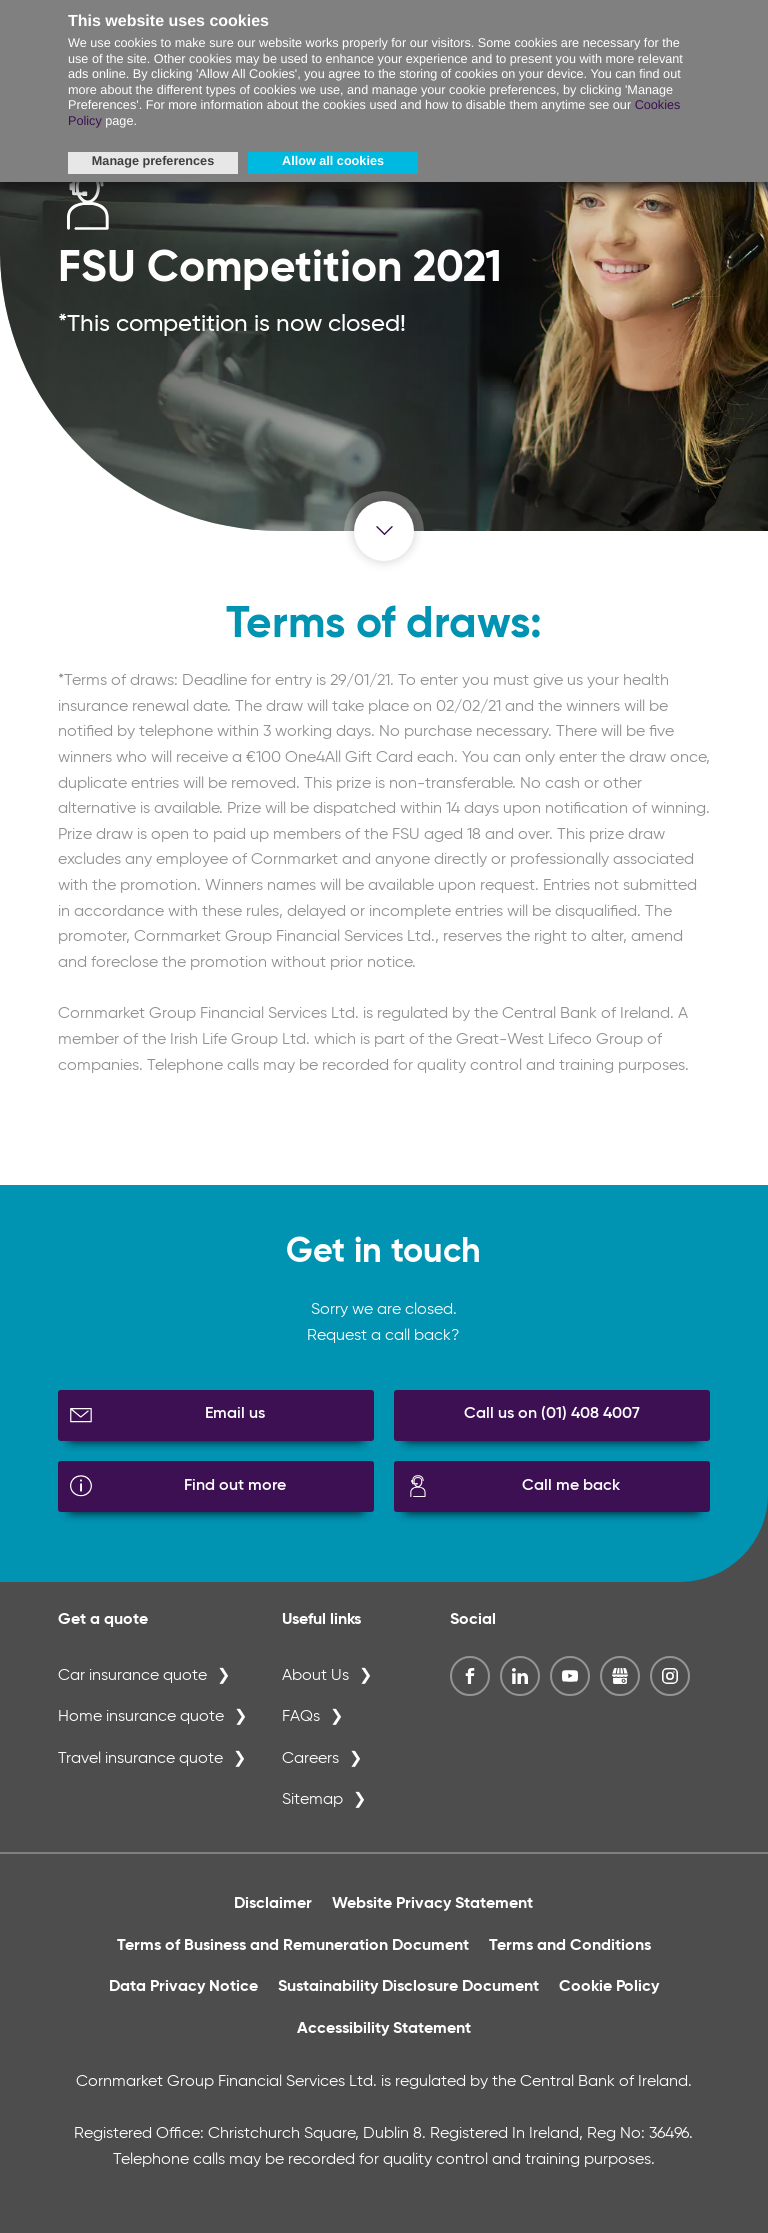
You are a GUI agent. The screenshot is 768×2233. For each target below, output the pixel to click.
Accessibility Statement (384, 2029)
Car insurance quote (132, 1676)
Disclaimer (273, 1904)
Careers (310, 1759)
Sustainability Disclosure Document (408, 1987)
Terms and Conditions (570, 1946)
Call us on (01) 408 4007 (552, 1414)
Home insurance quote (141, 1717)
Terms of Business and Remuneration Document (293, 1946)
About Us (315, 1676)
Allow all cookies (333, 161)
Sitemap (312, 1800)
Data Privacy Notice (183, 1987)
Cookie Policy (609, 1987)
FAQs (301, 1717)
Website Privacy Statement (432, 1904)
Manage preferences (153, 161)
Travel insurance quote (140, 1759)
